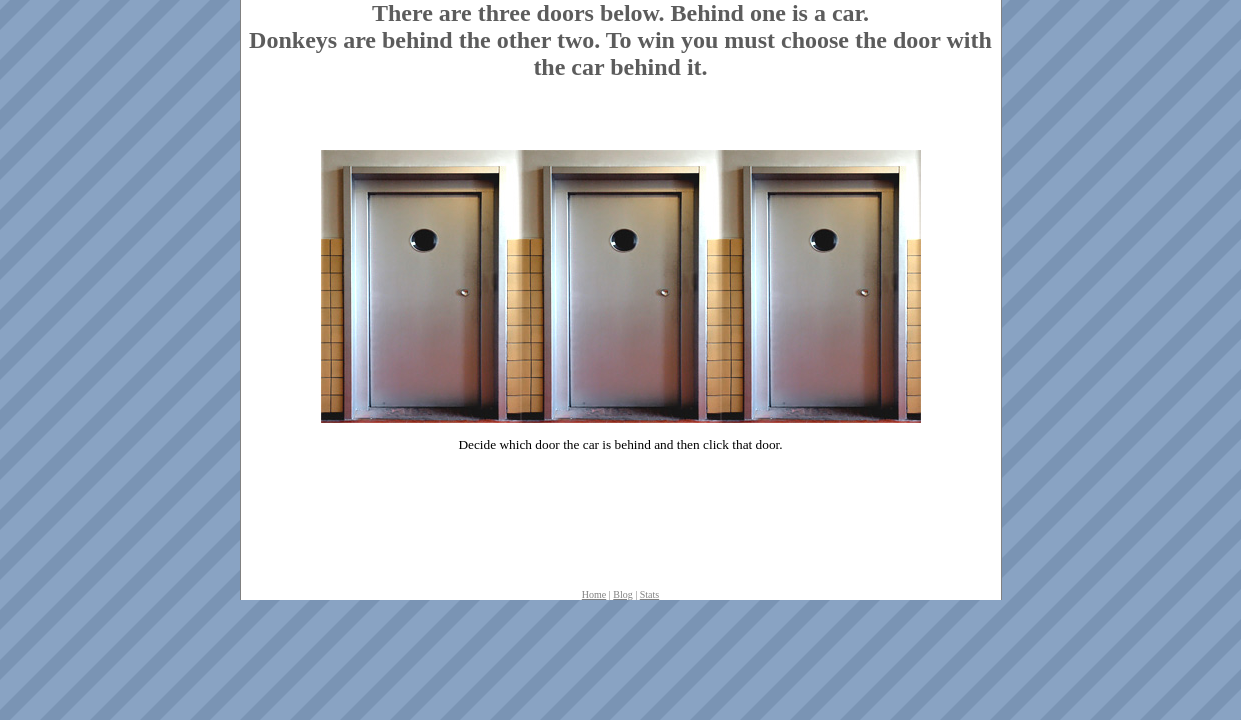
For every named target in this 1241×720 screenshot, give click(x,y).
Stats (649, 594)
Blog (622, 594)
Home (594, 594)
